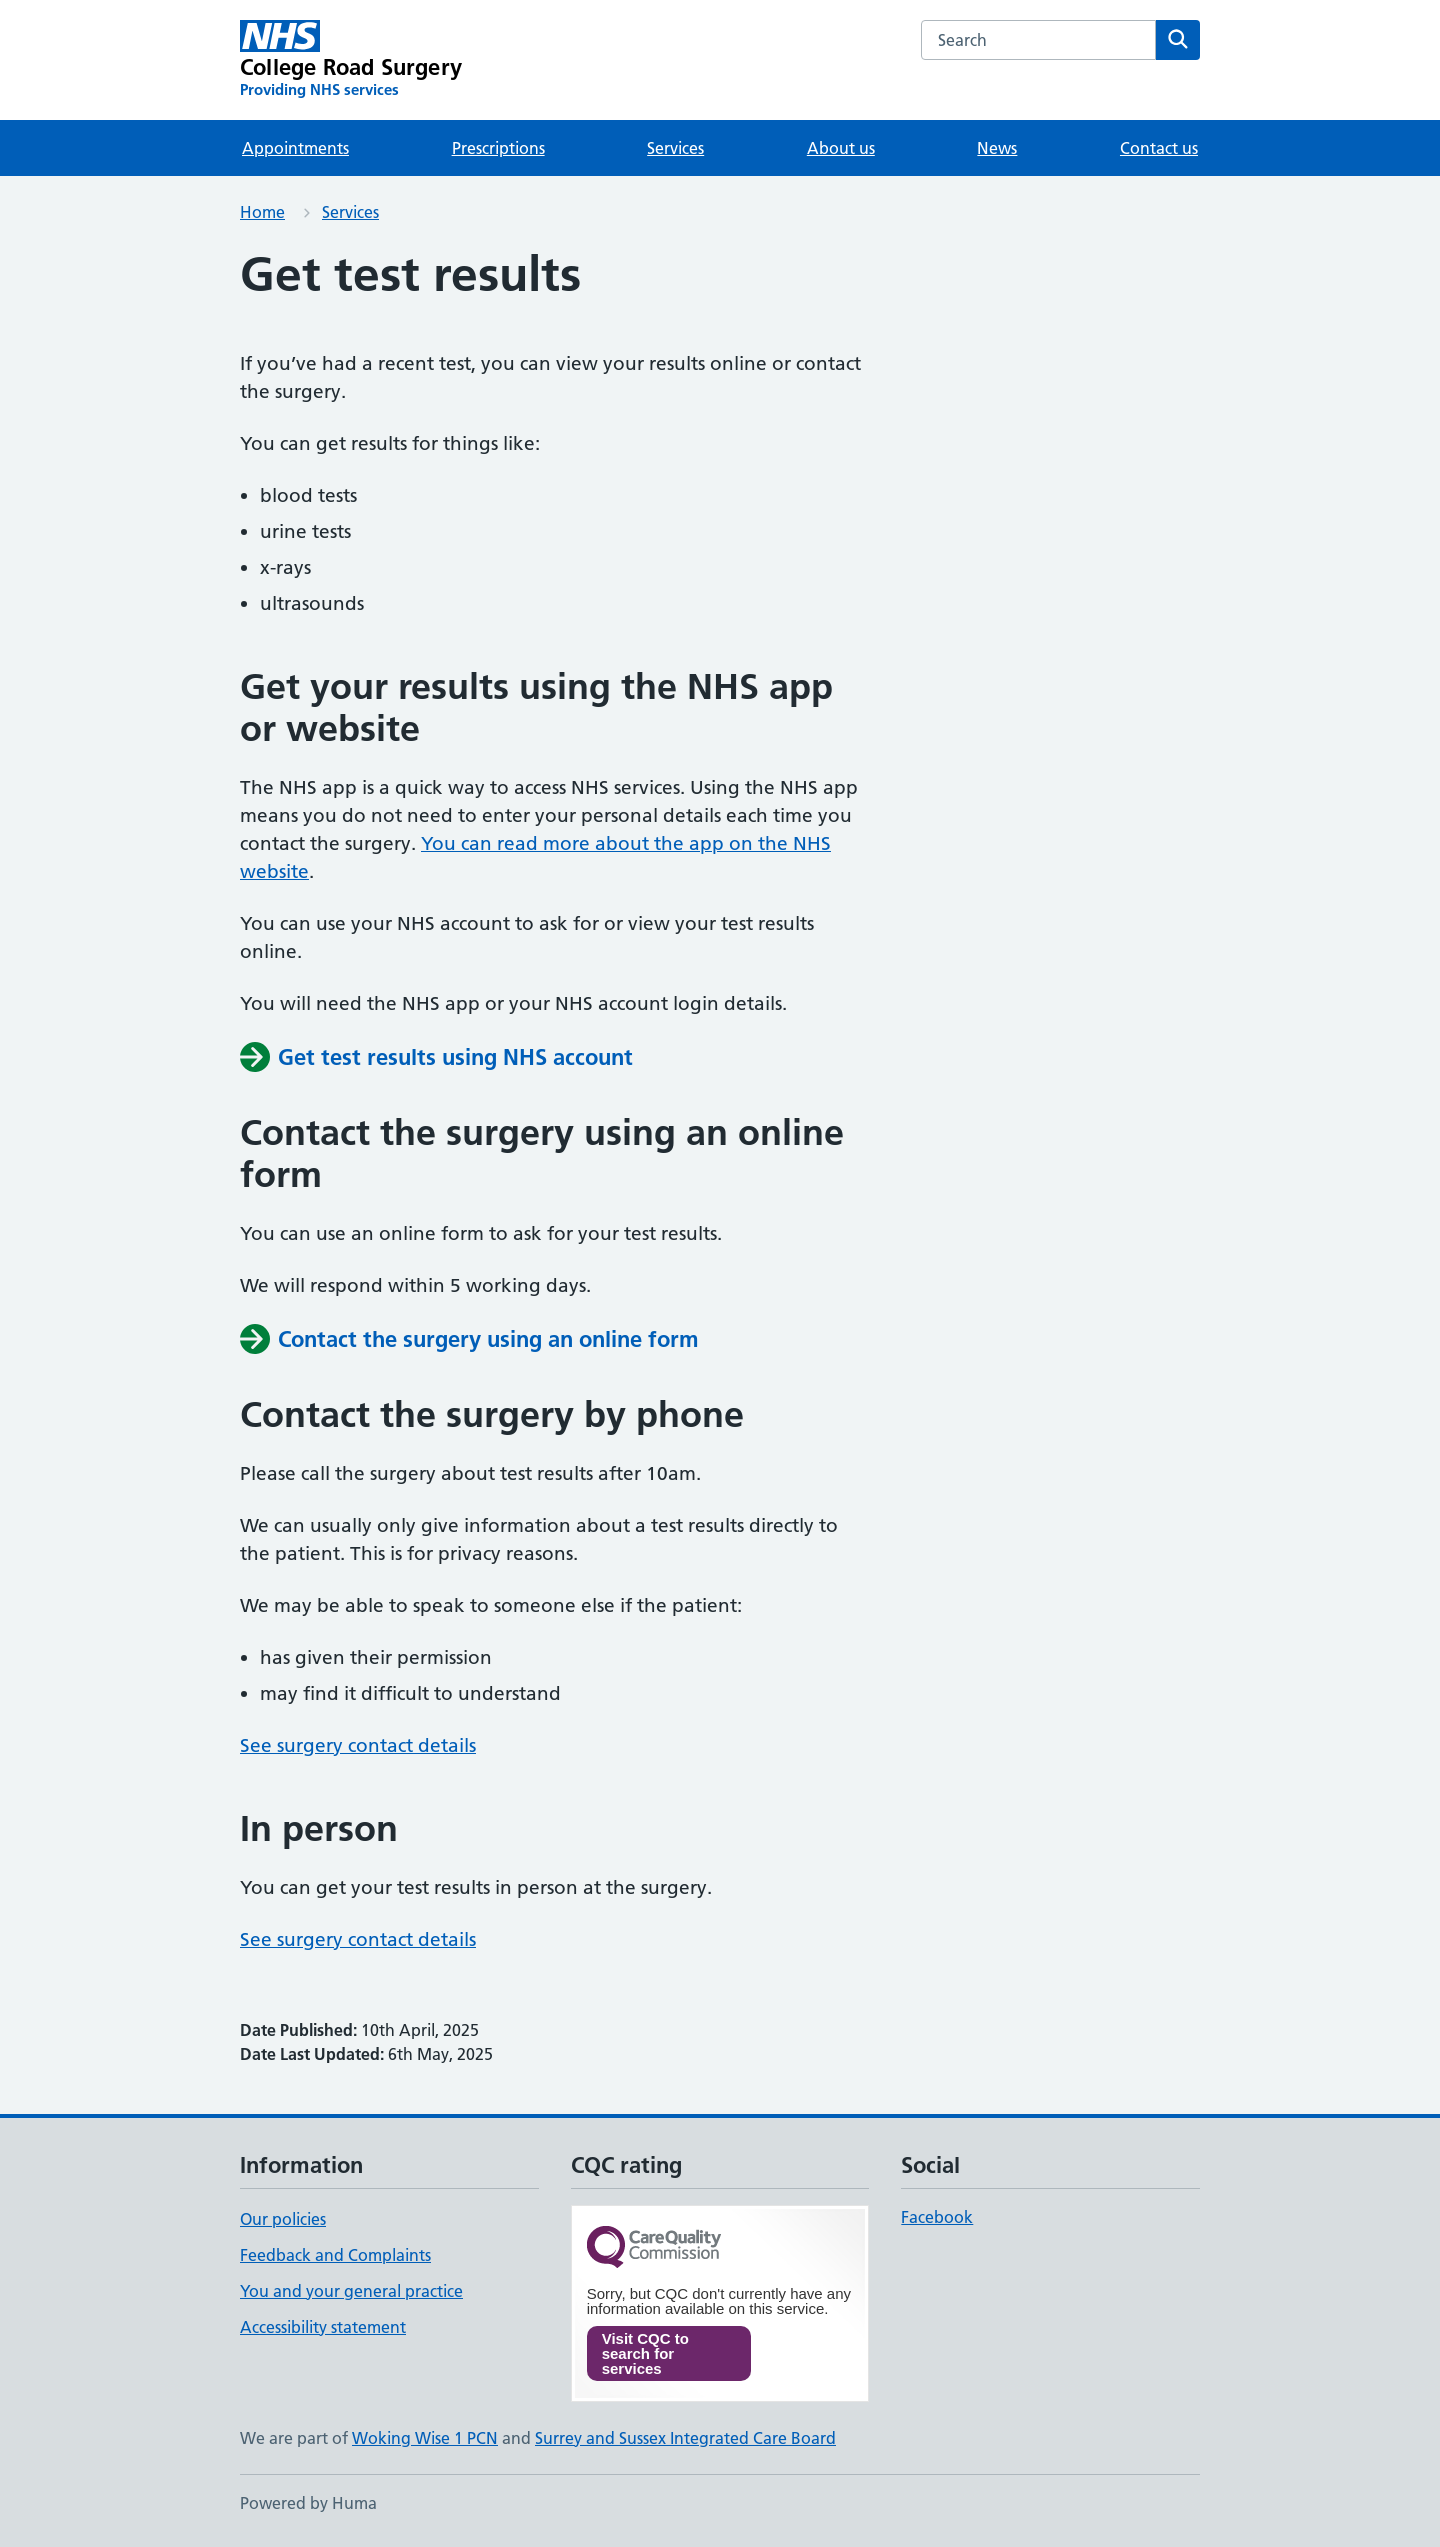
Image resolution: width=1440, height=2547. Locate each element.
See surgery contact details (358, 1745)
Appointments (295, 148)
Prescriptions (498, 148)
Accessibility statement (323, 2327)
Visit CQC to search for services (645, 2353)
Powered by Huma (308, 2503)
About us (841, 148)
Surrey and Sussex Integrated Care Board (685, 2438)
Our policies (283, 2219)
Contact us (1159, 148)
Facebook (937, 2217)
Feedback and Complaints (335, 2255)
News (997, 148)
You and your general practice (351, 2291)
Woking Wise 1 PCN (425, 2438)
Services (675, 148)
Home (262, 212)
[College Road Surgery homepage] (351, 60)
